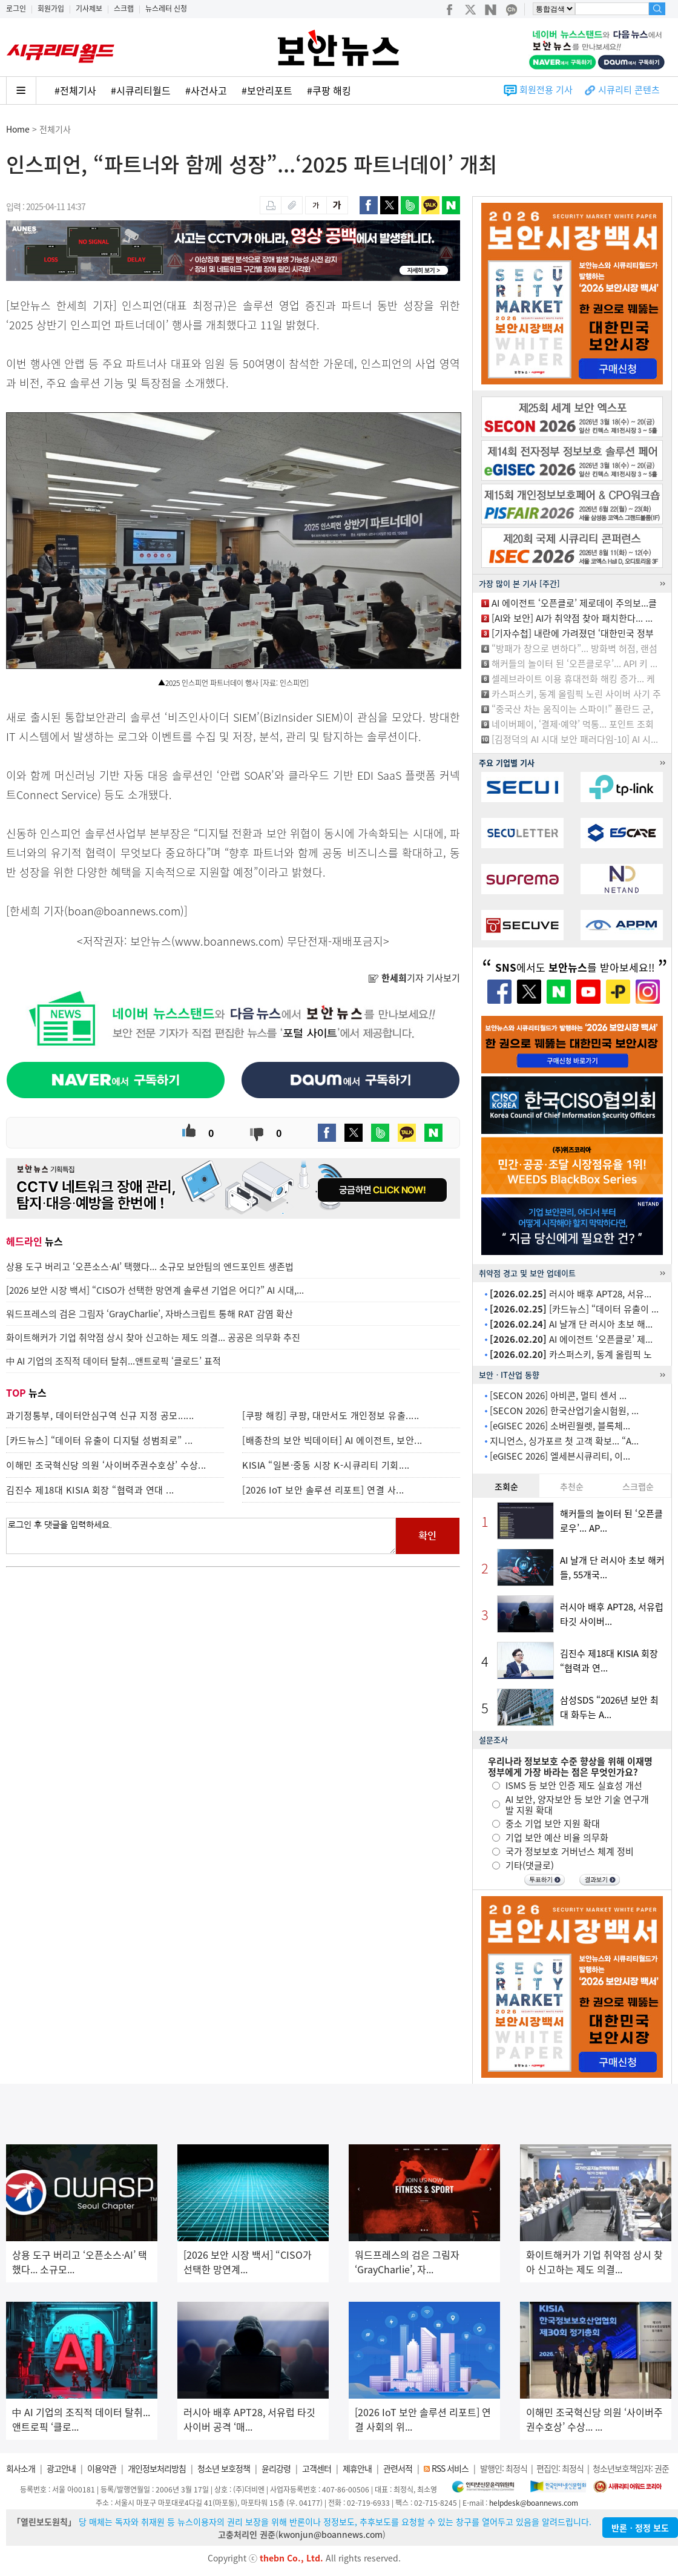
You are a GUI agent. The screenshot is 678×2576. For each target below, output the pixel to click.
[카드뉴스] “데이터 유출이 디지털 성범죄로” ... (99, 1440)
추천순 (572, 1486)
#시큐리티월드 (141, 90)
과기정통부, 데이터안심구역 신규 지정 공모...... (100, 1415)
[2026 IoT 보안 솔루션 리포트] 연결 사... (323, 1490)
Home (18, 129)
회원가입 (51, 8)
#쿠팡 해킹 (329, 90)
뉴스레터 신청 (166, 8)
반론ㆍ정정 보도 (640, 2528)
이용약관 (101, 2468)
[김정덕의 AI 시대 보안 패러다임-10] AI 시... (575, 739)
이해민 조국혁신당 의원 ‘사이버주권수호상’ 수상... (106, 1465)
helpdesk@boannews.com (533, 2502)
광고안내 (61, 2468)
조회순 (506, 1486)
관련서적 (397, 2468)
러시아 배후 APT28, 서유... (570, 1293)
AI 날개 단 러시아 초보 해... (571, 1324)
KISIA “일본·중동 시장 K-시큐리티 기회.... (326, 1465)
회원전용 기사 (546, 89)
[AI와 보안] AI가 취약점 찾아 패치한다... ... (572, 618)
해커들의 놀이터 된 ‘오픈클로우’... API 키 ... (574, 663)
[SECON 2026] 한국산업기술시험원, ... (564, 1410)
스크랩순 (638, 1486)
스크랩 (124, 8)
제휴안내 (357, 2468)
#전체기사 (75, 90)
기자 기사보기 (414, 977)
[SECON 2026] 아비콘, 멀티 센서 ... (558, 1395)
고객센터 (316, 2468)
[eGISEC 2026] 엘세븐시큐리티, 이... (560, 1456)
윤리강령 (276, 2468)
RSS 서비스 (450, 2468)
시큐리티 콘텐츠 (629, 89)
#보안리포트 (267, 90)
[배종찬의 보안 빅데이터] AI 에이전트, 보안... (332, 1440)
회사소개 (20, 2468)
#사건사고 (206, 90)
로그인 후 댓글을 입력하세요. (201, 1536)
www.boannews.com (227, 941)
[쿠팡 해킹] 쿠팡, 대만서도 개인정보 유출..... (331, 1415)
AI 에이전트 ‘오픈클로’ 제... (571, 1339)
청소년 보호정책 (223, 2468)
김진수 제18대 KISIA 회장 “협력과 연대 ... (90, 1490)
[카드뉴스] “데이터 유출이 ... (574, 1309)
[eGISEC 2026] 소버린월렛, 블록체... (560, 1425)
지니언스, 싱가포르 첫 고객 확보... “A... (564, 1441)
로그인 (16, 8)
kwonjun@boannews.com (330, 2534)
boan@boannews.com (124, 911)
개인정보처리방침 (157, 2468)
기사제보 (89, 8)
